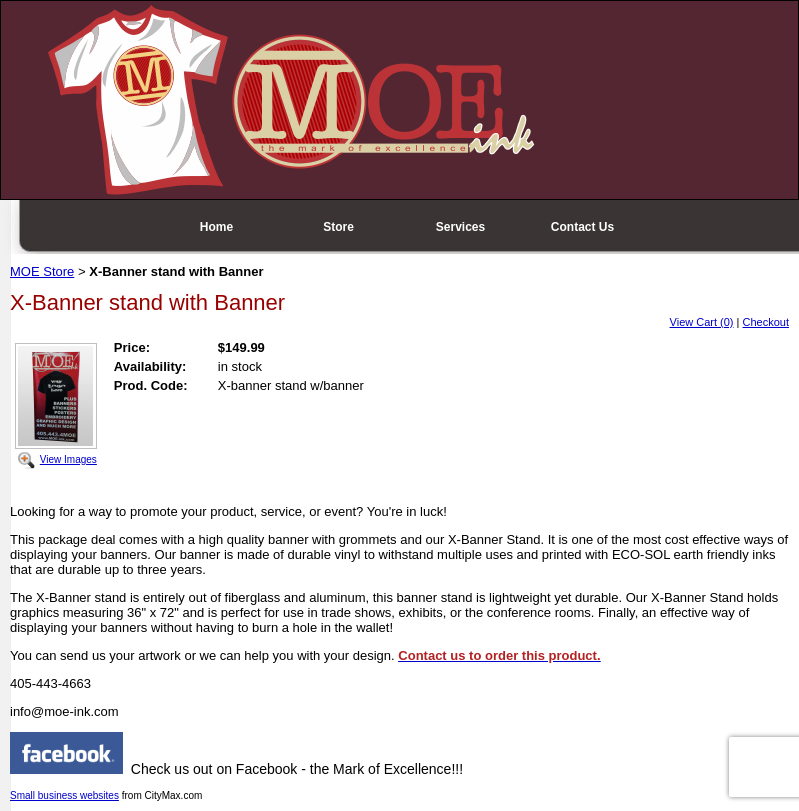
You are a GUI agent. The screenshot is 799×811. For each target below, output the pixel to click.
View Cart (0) (702, 322)
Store (338, 227)
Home (216, 227)
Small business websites (64, 795)
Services (460, 227)
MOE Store (42, 271)
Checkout (766, 322)
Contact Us (582, 227)
